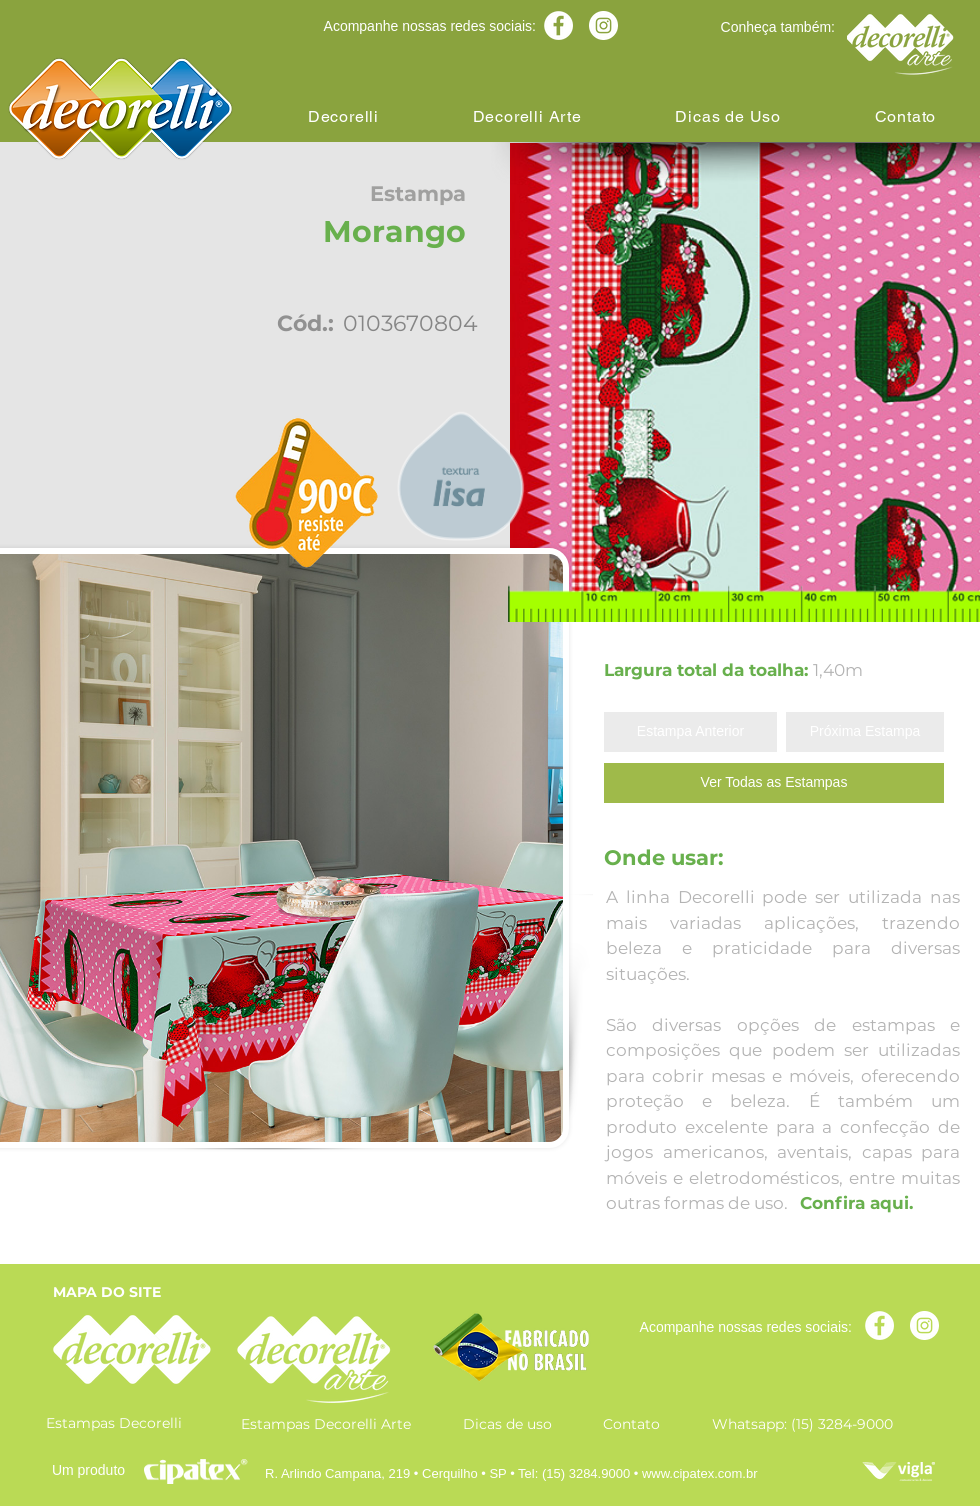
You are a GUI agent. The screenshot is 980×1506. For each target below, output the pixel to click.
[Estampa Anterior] (690, 732)
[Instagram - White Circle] (603, 25)
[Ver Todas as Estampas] (774, 783)
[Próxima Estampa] (865, 732)
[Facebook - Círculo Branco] (558, 25)
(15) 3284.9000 (586, 1473)
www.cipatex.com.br (700, 1473)
